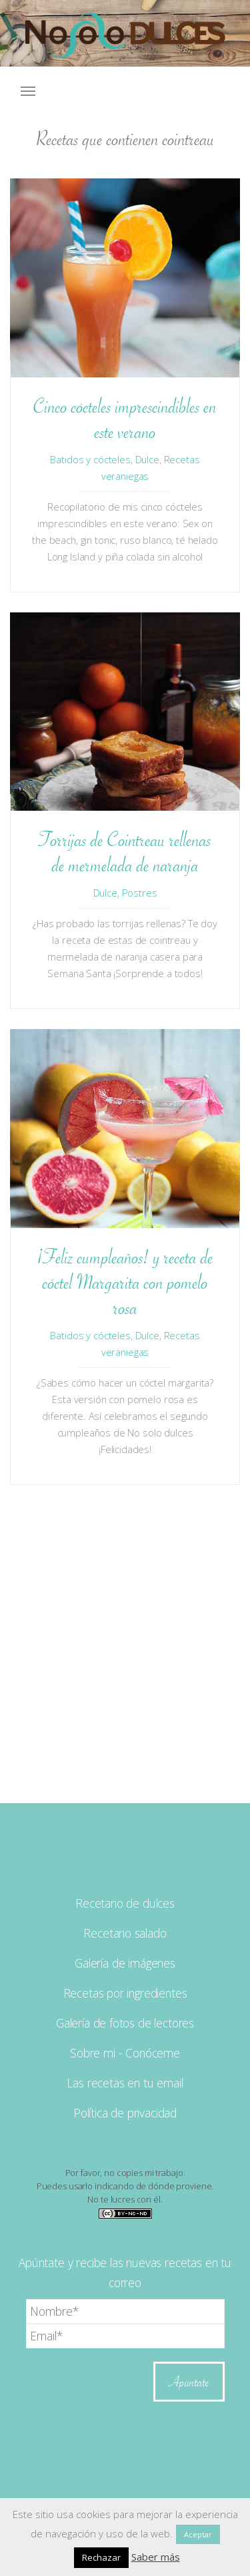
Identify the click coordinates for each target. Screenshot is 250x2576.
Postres (139, 892)
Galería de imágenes (125, 1963)
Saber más (155, 2556)
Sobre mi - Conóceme (125, 2053)
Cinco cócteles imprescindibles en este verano (125, 419)
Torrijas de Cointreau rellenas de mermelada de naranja (125, 852)
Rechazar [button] (101, 2557)
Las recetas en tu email (125, 2083)
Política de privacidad (125, 2113)
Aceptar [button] (198, 2534)
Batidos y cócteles (90, 459)
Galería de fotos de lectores (125, 2023)
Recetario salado (124, 1933)
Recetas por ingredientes (125, 1993)
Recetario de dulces (125, 1903)
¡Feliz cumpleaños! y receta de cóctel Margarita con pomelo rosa (125, 1282)
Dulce (147, 459)
